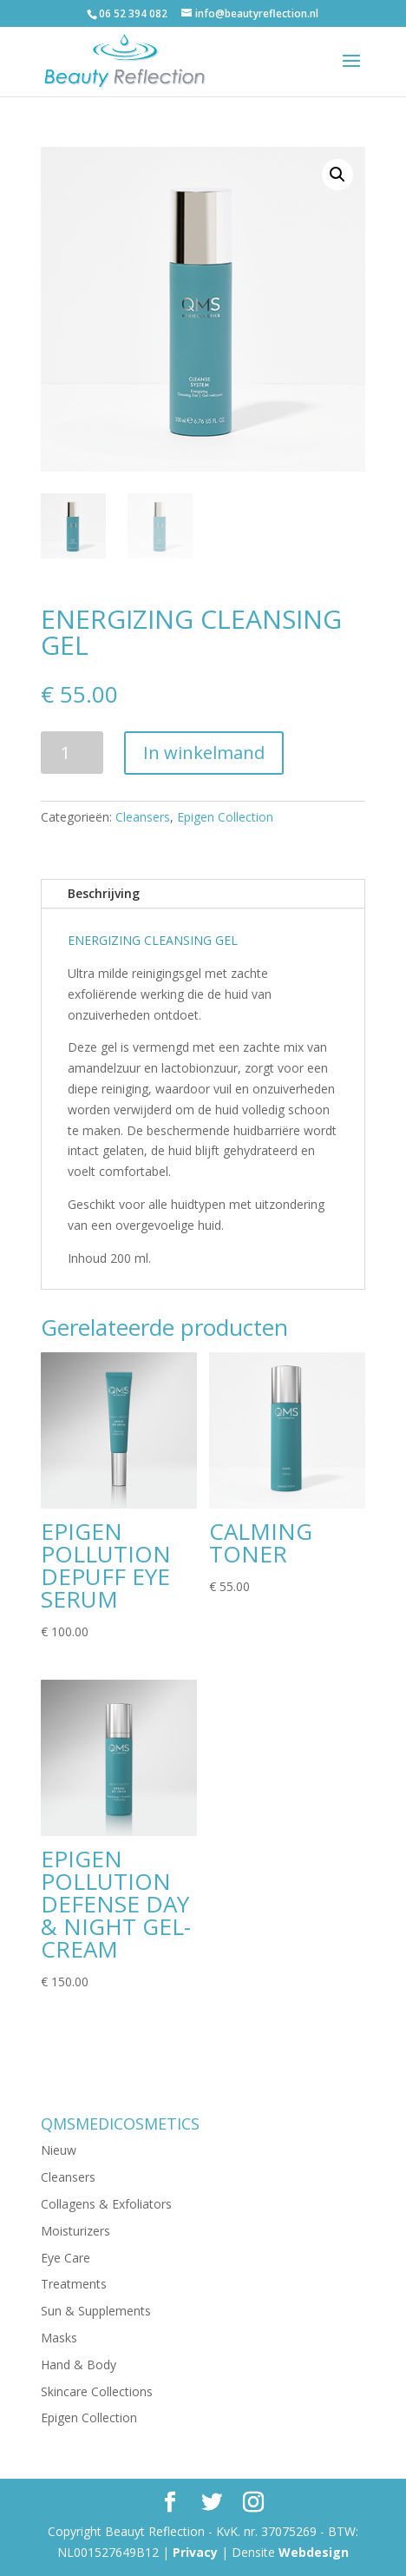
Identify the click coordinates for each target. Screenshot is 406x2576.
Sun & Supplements (96, 2310)
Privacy (195, 2552)
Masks (59, 2337)
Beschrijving (104, 893)
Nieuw (58, 2150)
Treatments (74, 2283)
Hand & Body (78, 2364)
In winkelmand (204, 752)
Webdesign (313, 2552)
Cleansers (142, 817)
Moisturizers (75, 2231)
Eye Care (65, 2257)
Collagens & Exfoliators (106, 2204)
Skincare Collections (97, 2391)
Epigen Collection (225, 817)
